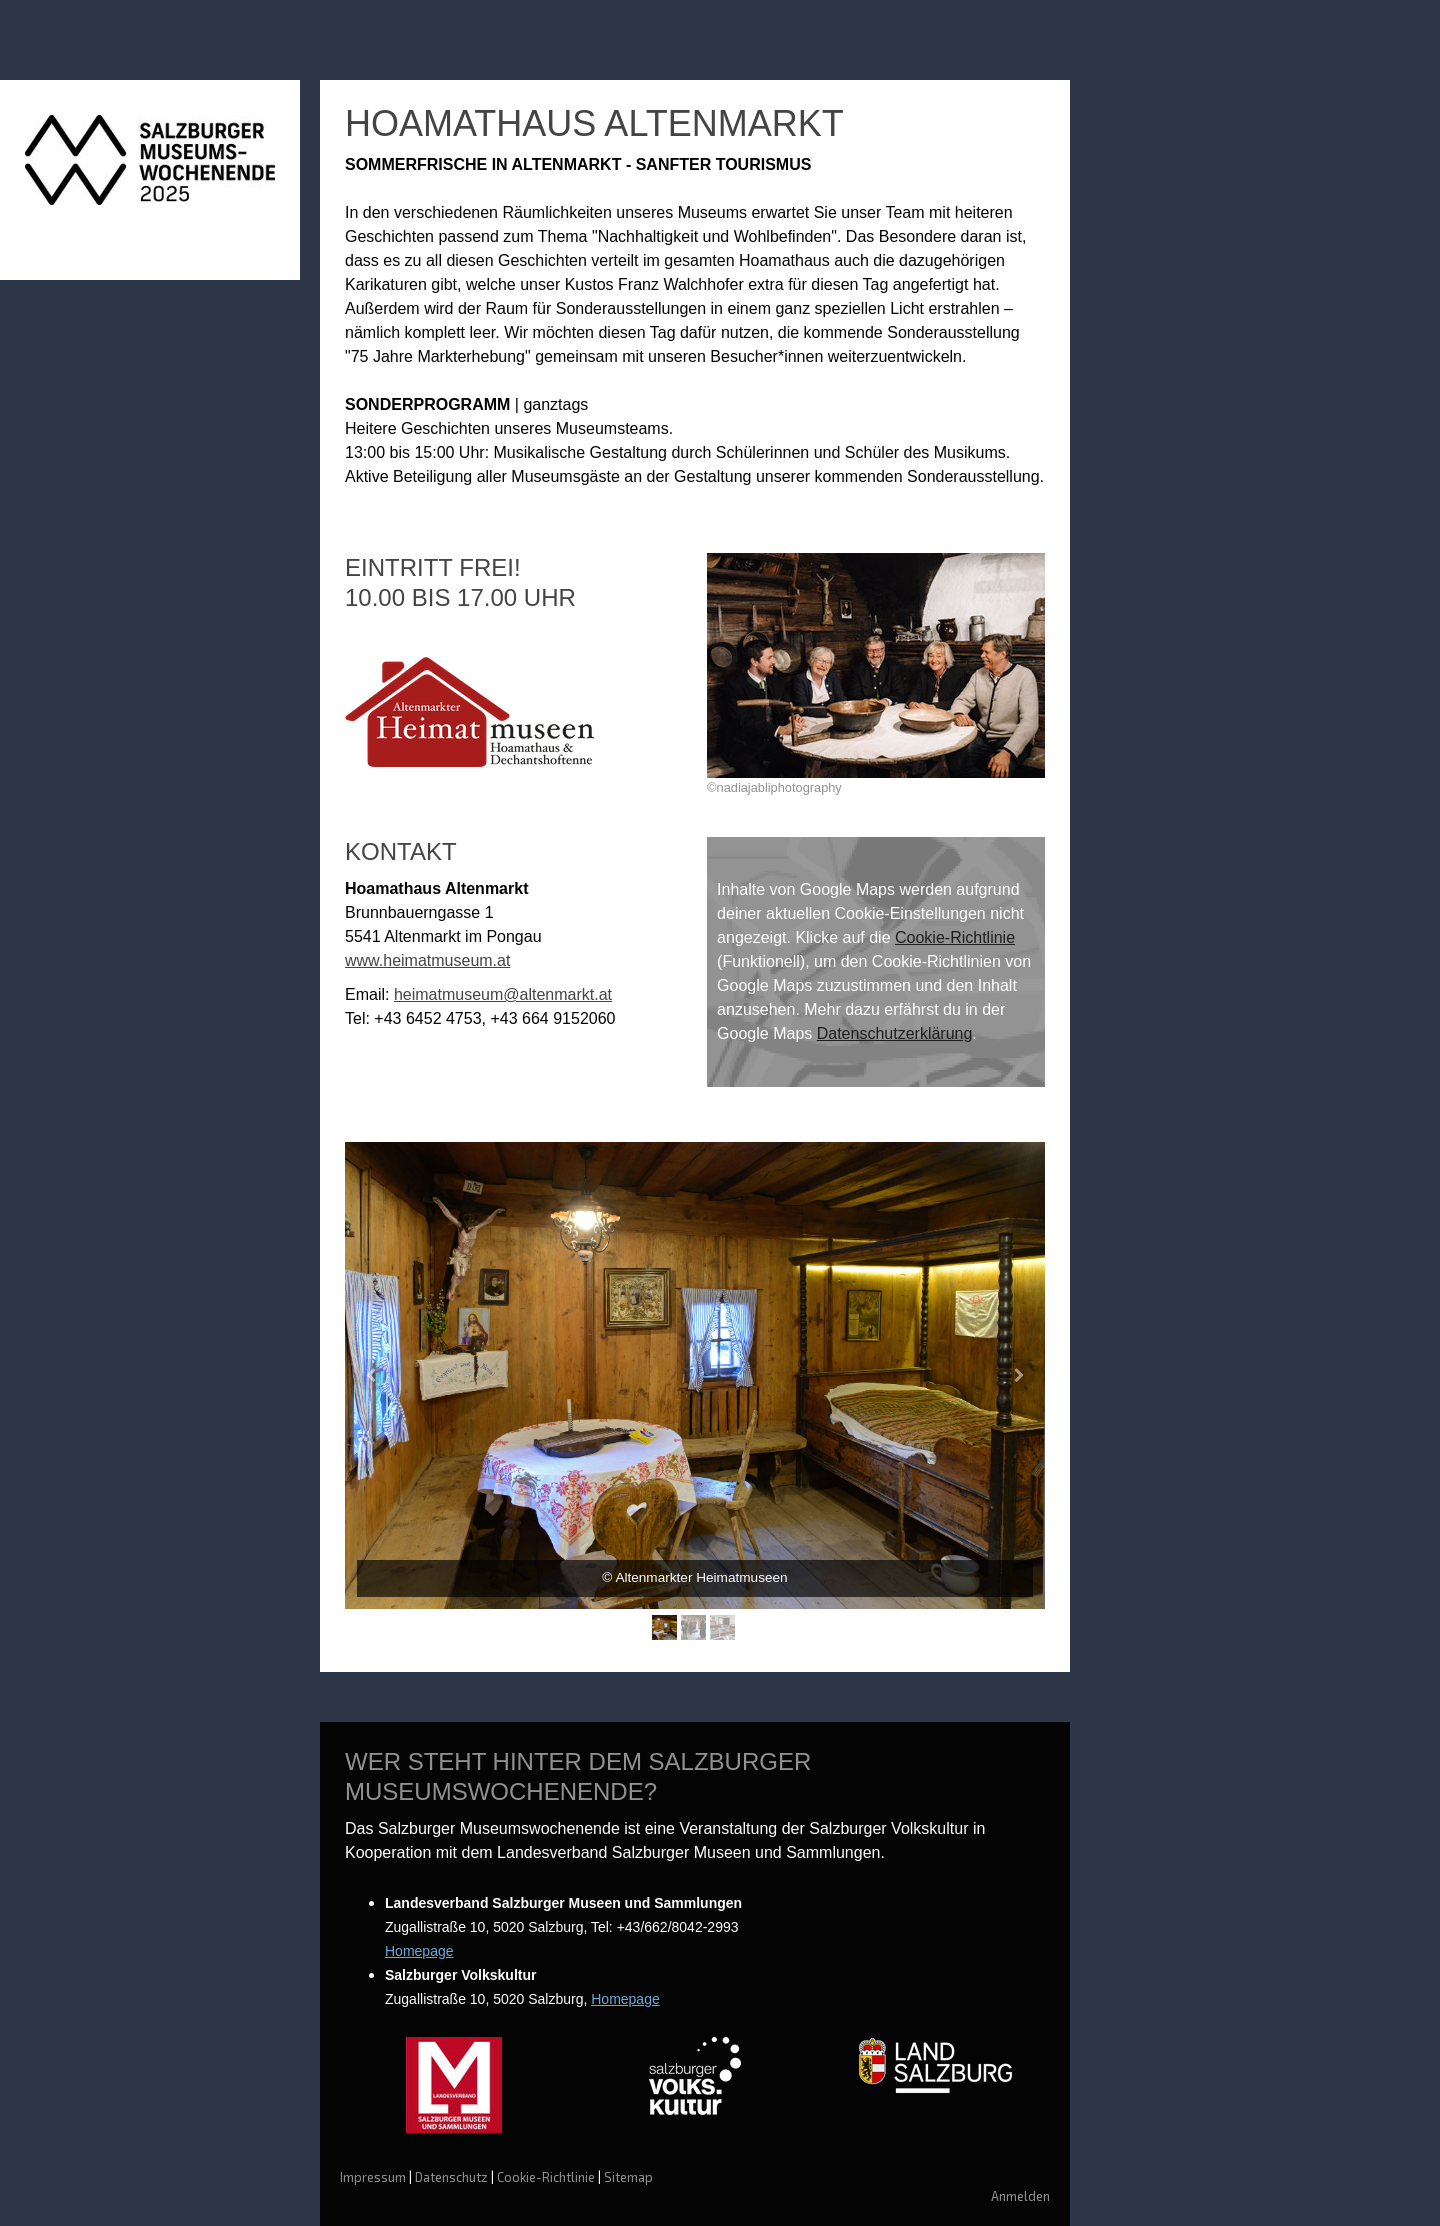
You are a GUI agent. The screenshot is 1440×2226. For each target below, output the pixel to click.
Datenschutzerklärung (895, 1033)
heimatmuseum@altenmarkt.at (503, 994)
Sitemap (628, 2177)
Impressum (373, 2177)
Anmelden (1020, 2196)
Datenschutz (451, 2177)
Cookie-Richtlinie (955, 937)
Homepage (419, 1951)
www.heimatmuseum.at (427, 960)
